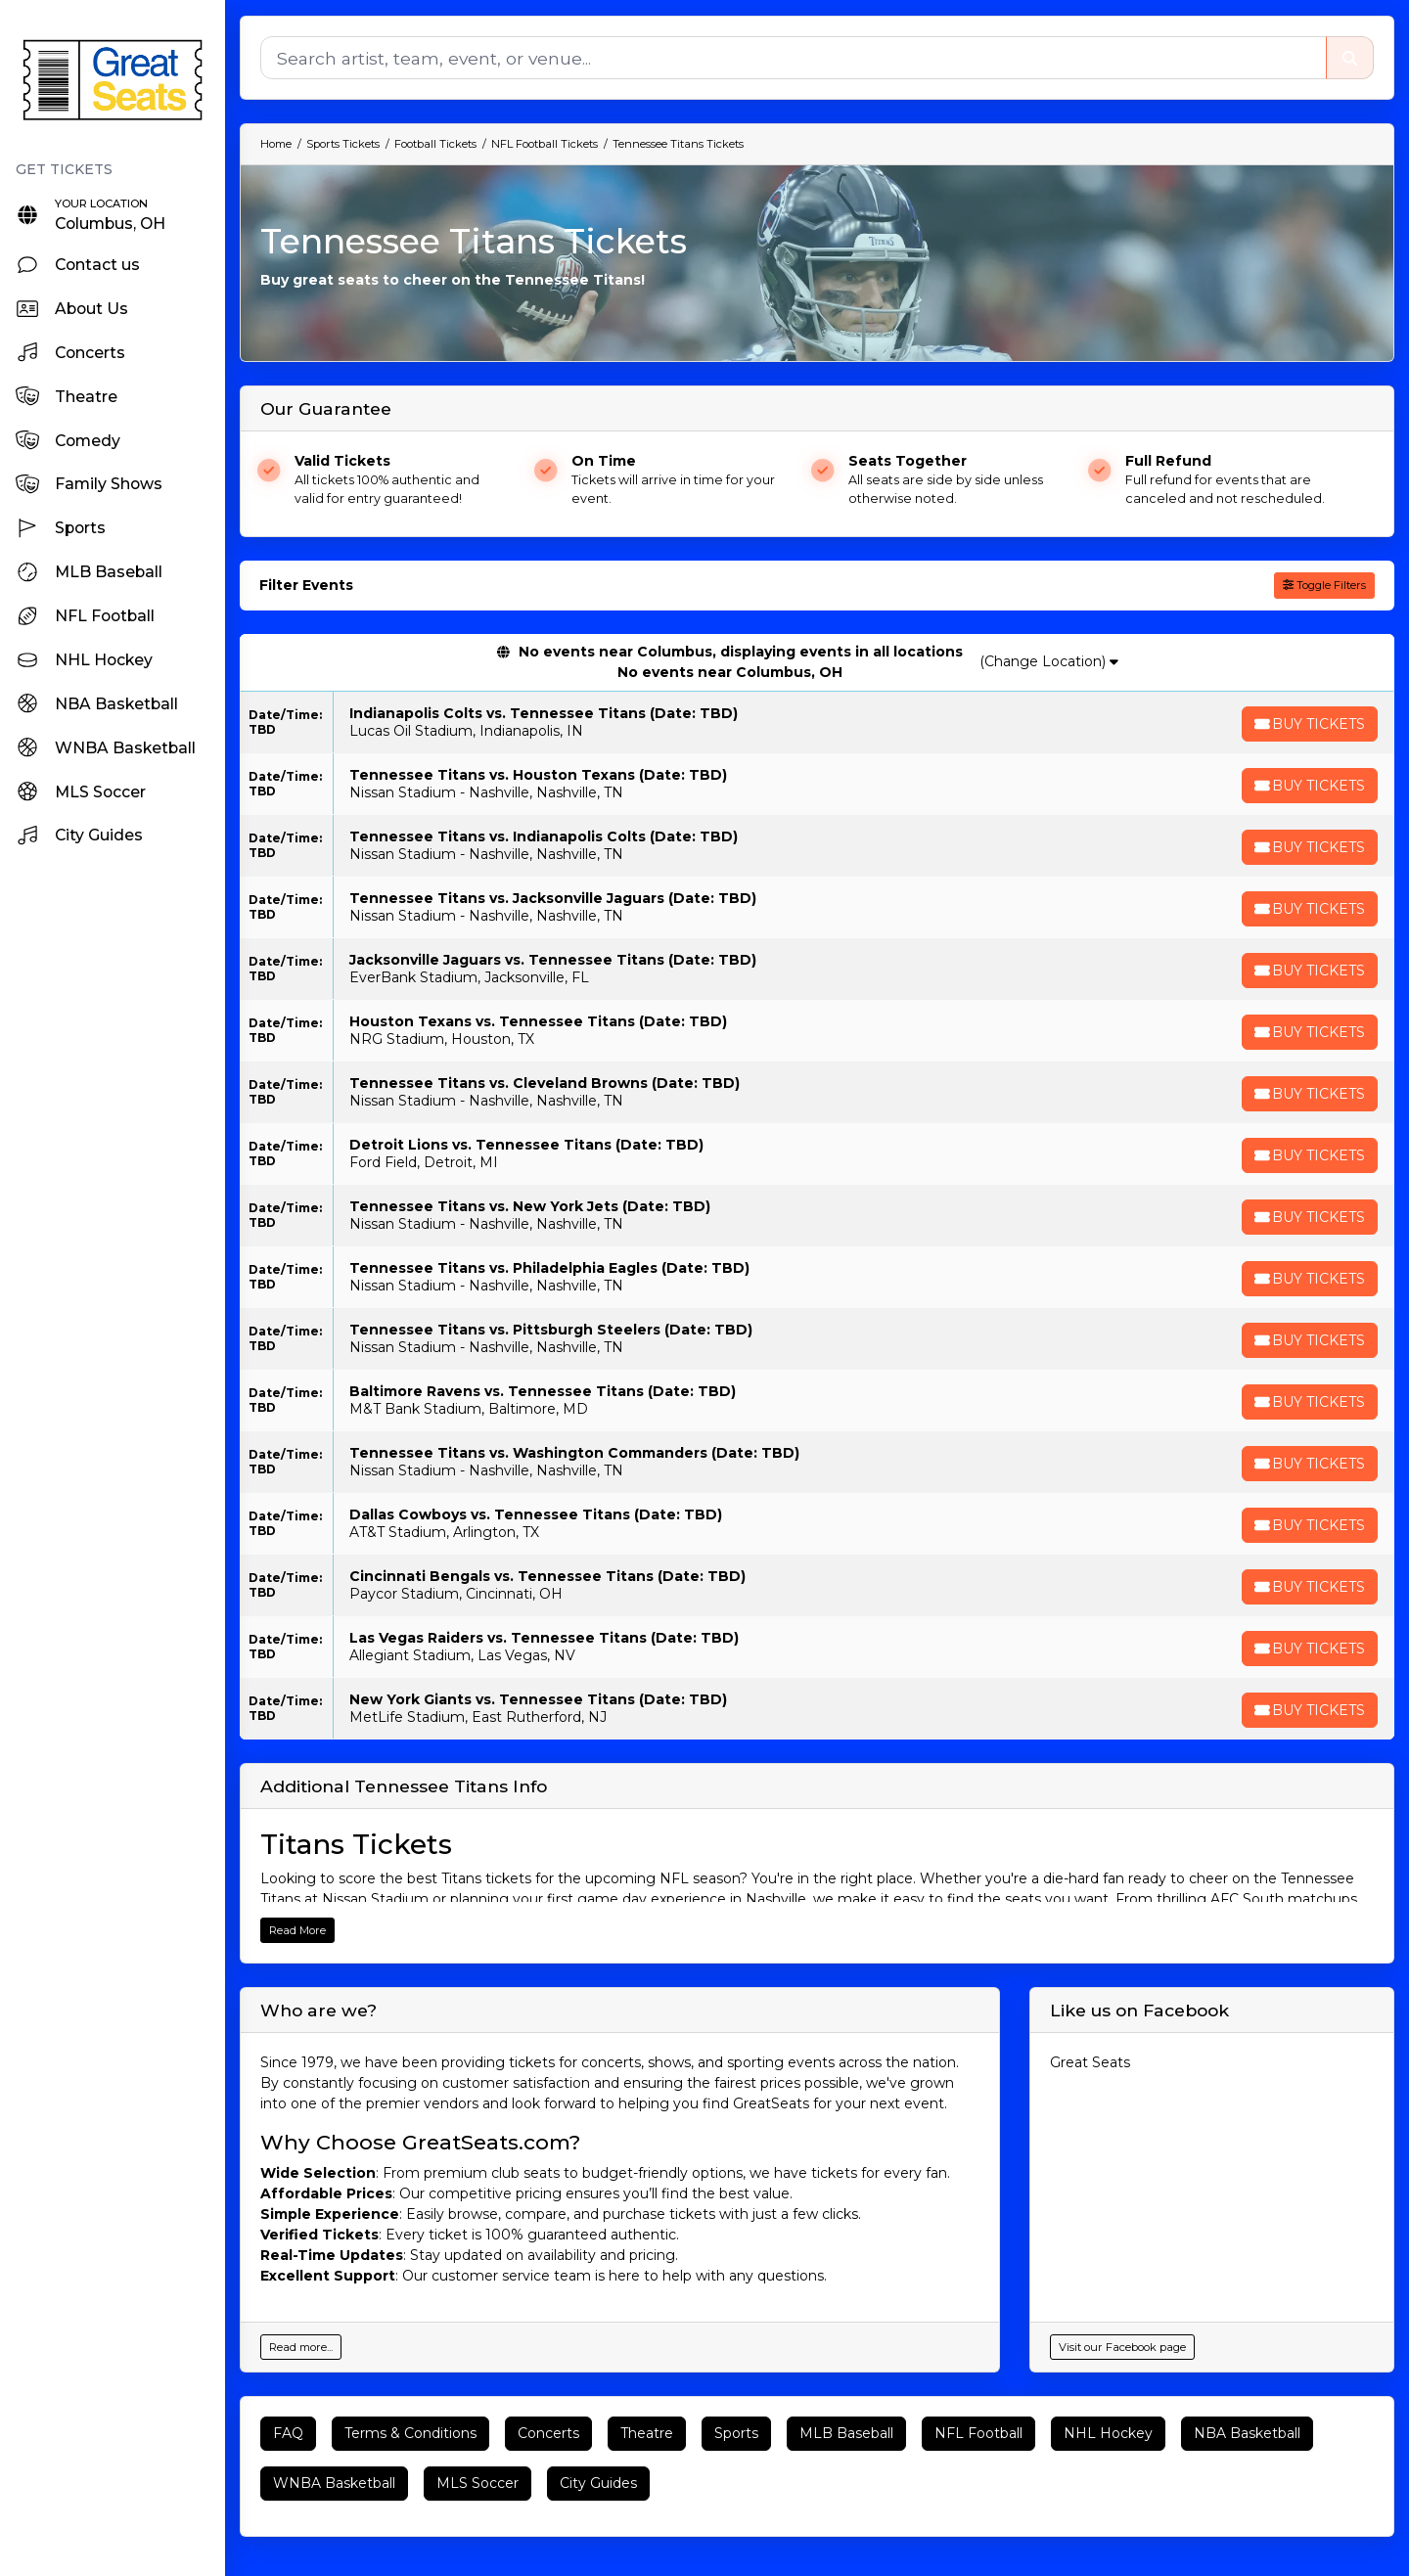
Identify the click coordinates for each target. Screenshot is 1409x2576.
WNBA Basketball (334, 2483)
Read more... (301, 2347)
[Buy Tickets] (1308, 724)
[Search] (792, 57)
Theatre (646, 2433)
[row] (817, 722)
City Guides (598, 2483)
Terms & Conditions (410, 2433)
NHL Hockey (1108, 2433)
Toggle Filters (1324, 585)
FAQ (288, 2433)
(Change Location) (1049, 661)
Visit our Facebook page (1122, 2347)
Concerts (548, 2433)
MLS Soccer (477, 2483)
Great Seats (1090, 2062)
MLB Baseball (846, 2433)
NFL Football (978, 2433)
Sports (736, 2433)
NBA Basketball (1247, 2433)
